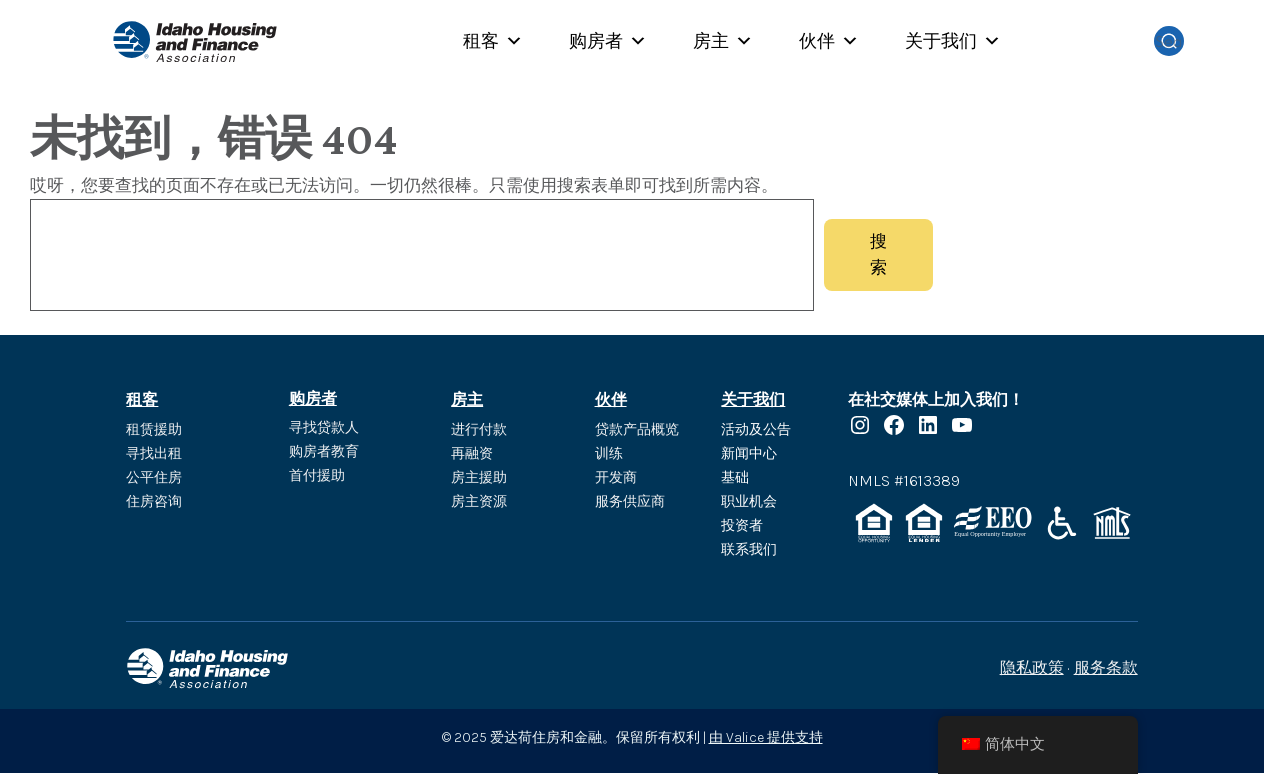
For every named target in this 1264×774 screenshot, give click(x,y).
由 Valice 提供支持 (766, 737)
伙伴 (829, 41)
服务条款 (1106, 668)
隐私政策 (1032, 668)
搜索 (878, 255)
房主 (723, 41)
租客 (493, 41)
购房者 (608, 41)
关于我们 (953, 41)
